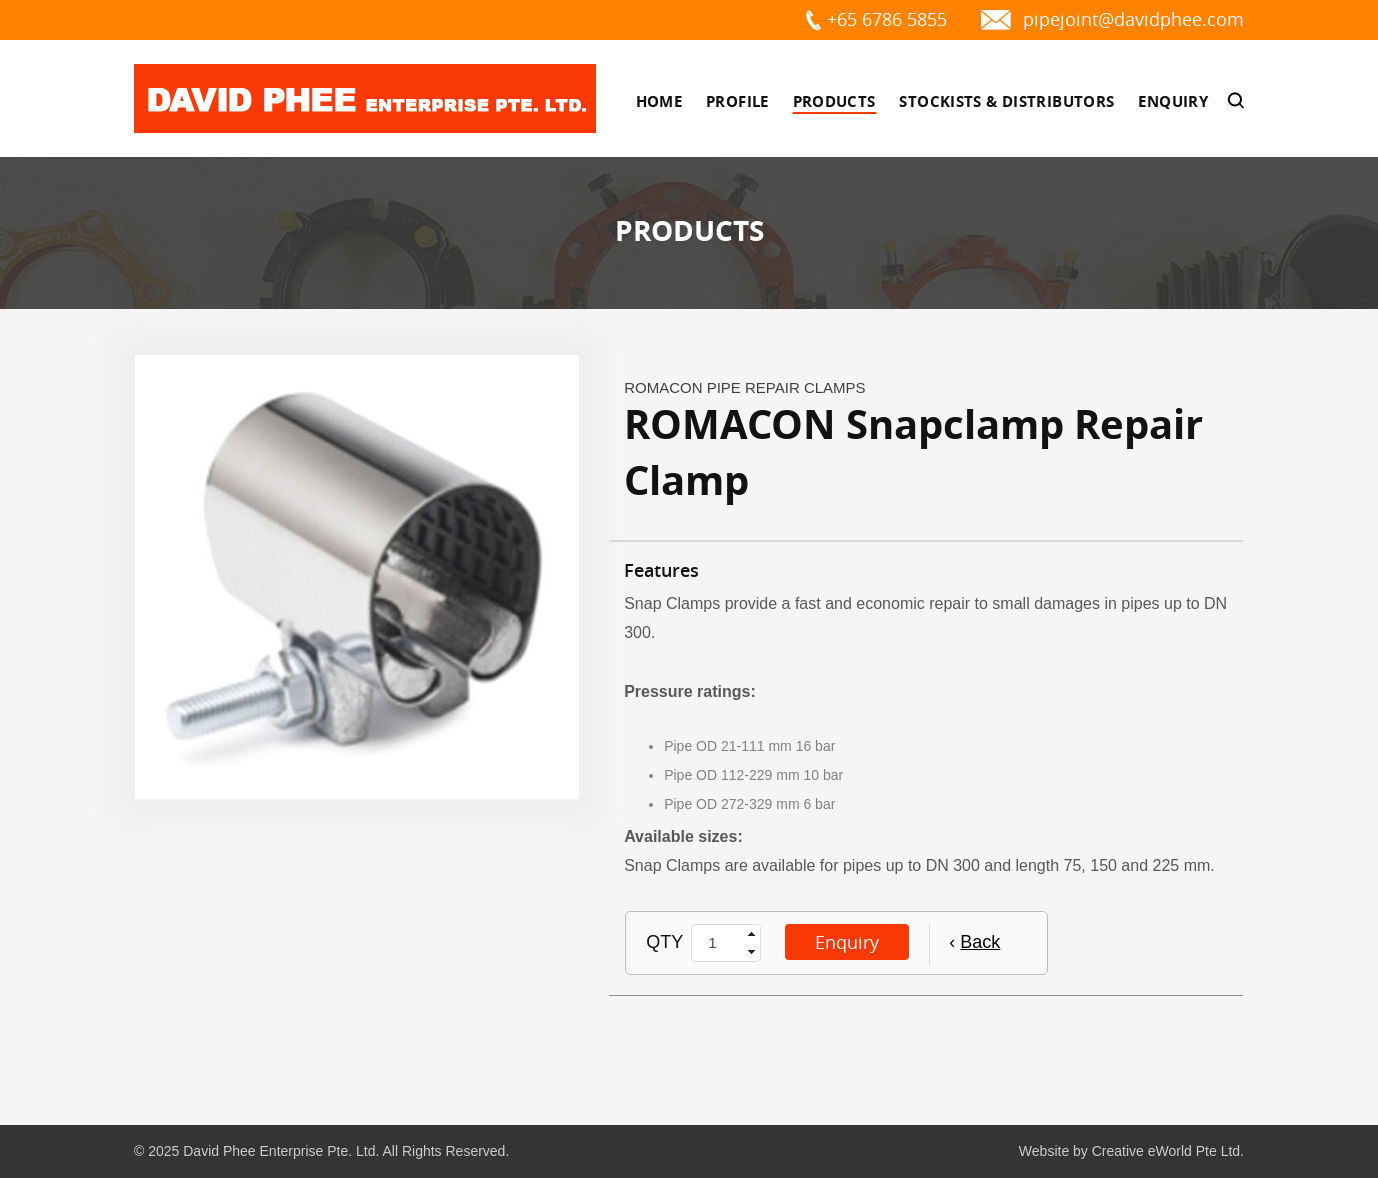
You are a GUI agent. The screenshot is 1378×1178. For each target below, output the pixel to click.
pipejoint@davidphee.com (1133, 19)
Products (834, 101)
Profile (737, 101)
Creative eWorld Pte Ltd (1166, 1151)
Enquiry (1173, 101)
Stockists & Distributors (1006, 101)
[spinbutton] (718, 943)
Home (659, 101)
